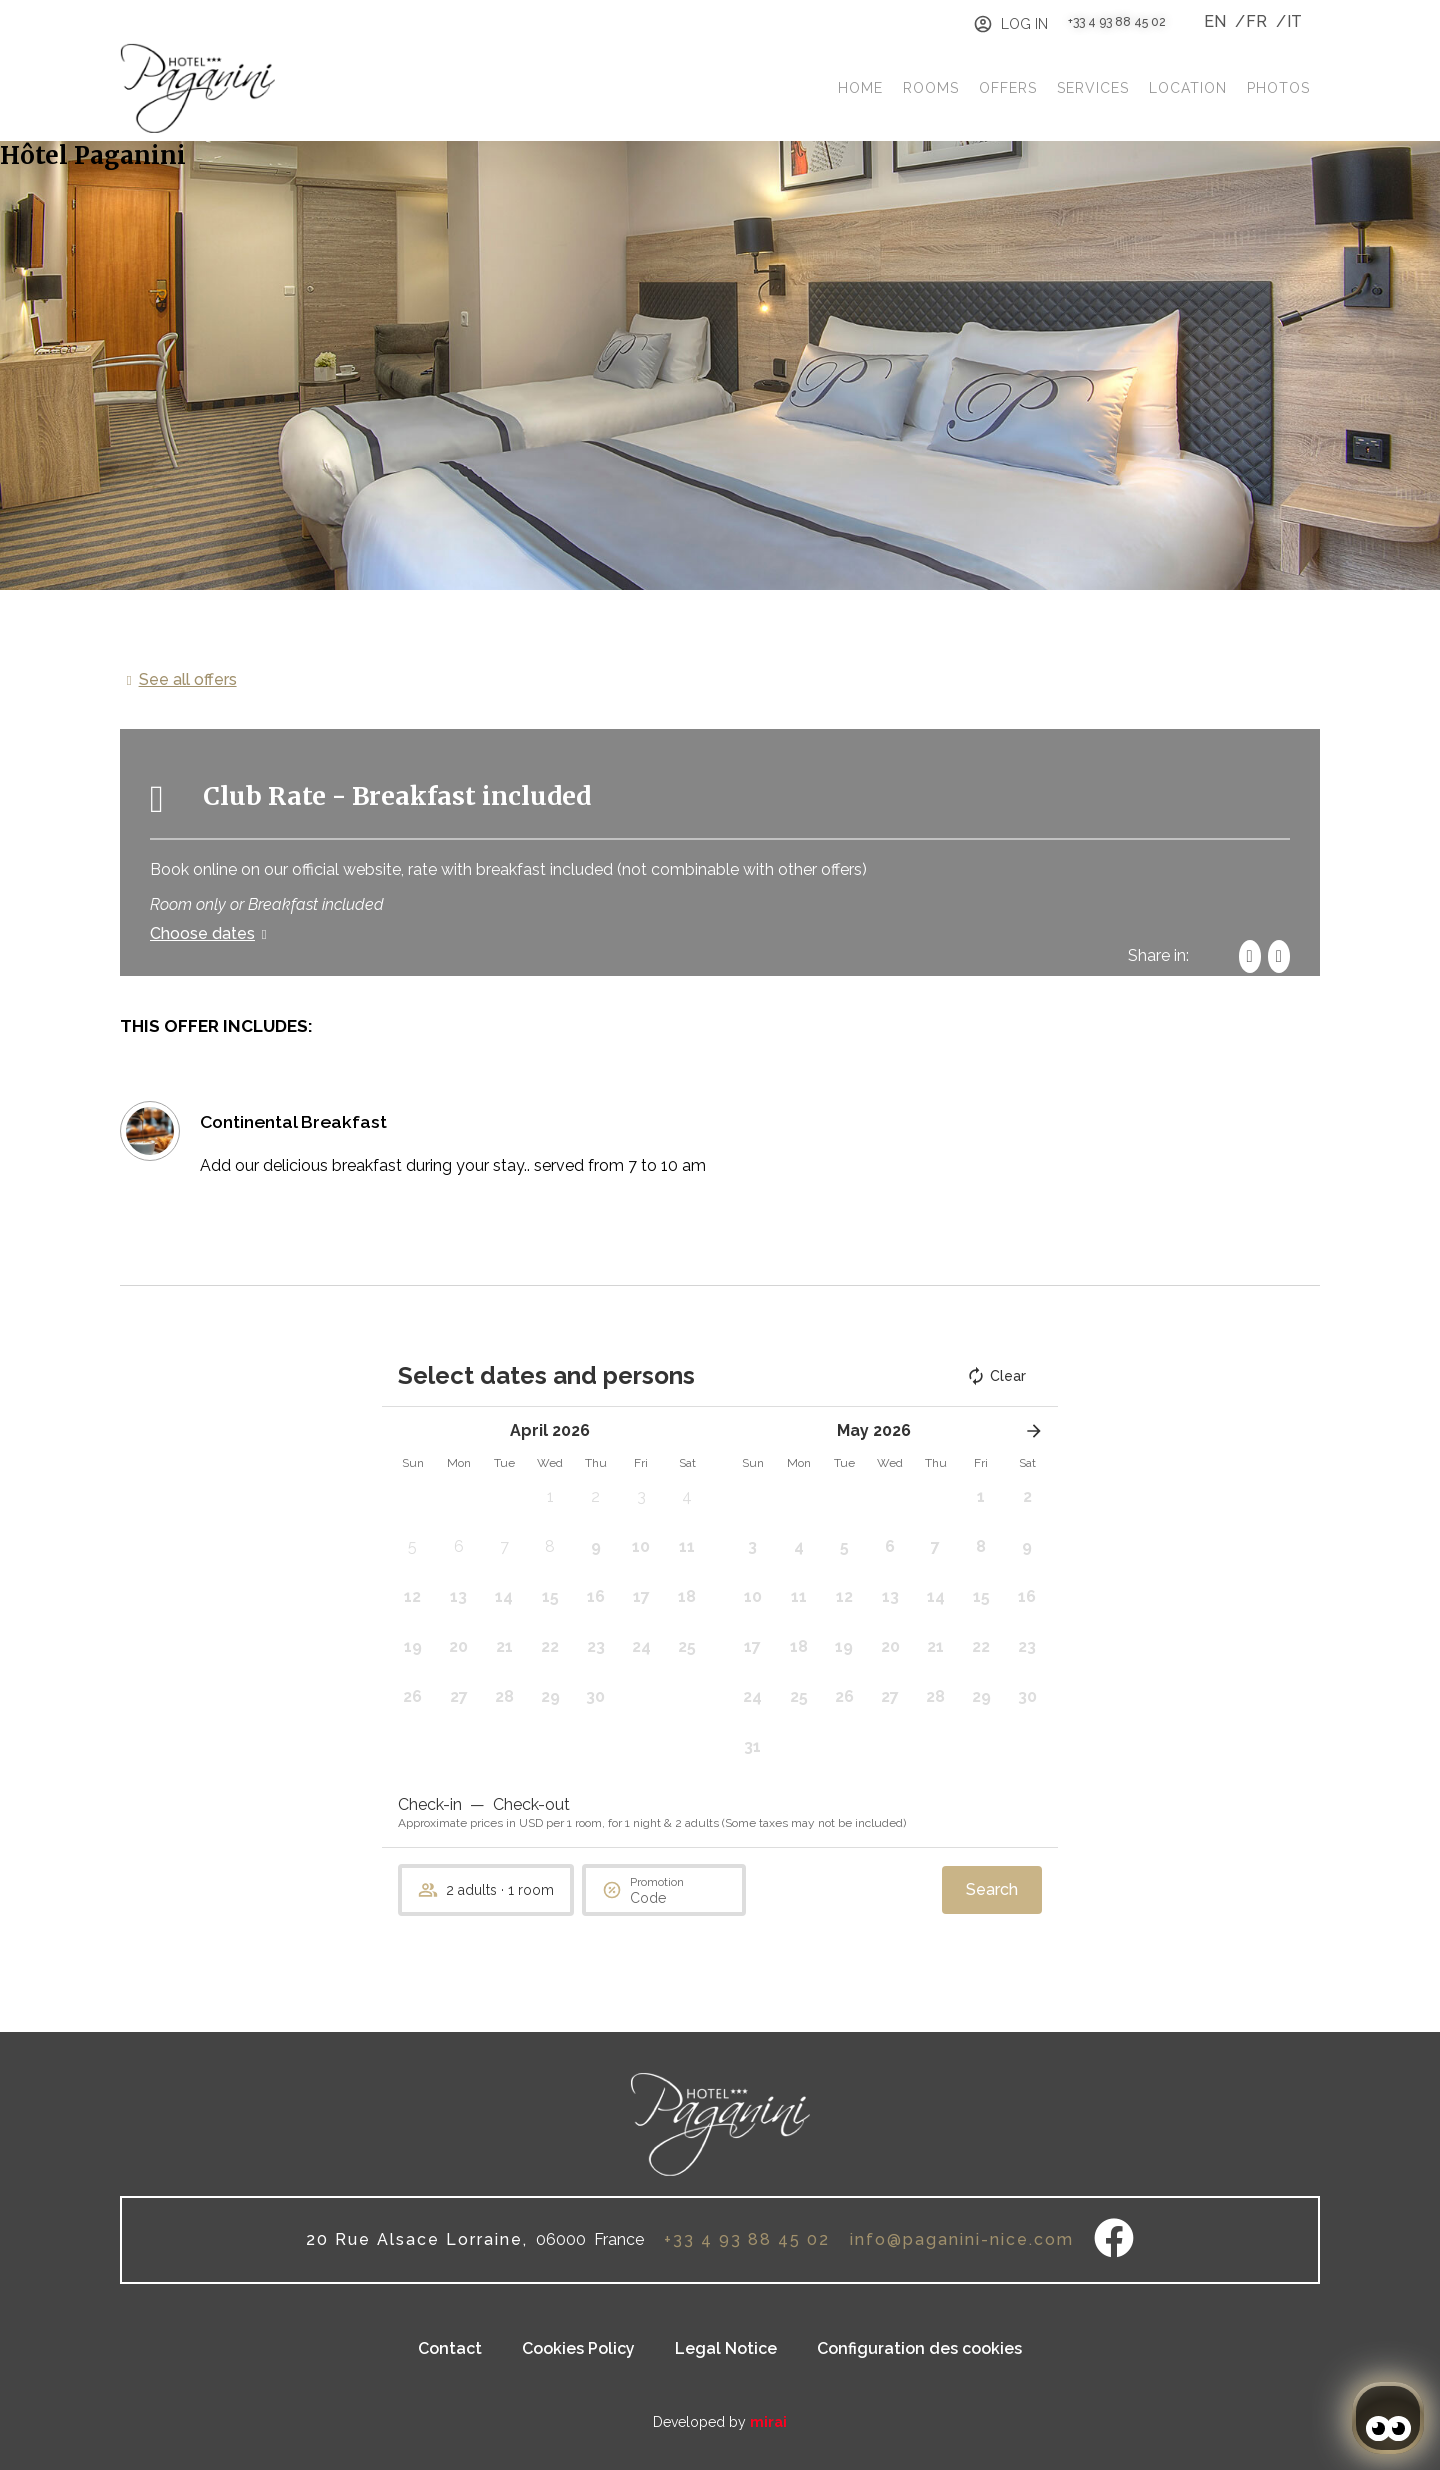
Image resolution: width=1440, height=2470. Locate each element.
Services (1093, 88)
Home (860, 88)
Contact (450, 2348)
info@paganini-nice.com (962, 2239)
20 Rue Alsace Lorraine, (417, 2239)
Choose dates (202, 933)
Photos (1278, 88)
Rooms (931, 88)
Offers (1008, 88)
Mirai (768, 2422)
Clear (996, 1376)
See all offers (188, 679)
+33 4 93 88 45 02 (1117, 22)
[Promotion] (678, 1898)
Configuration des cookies (919, 2348)
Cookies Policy (578, 2348)
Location (1188, 88)
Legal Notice (726, 2348)
